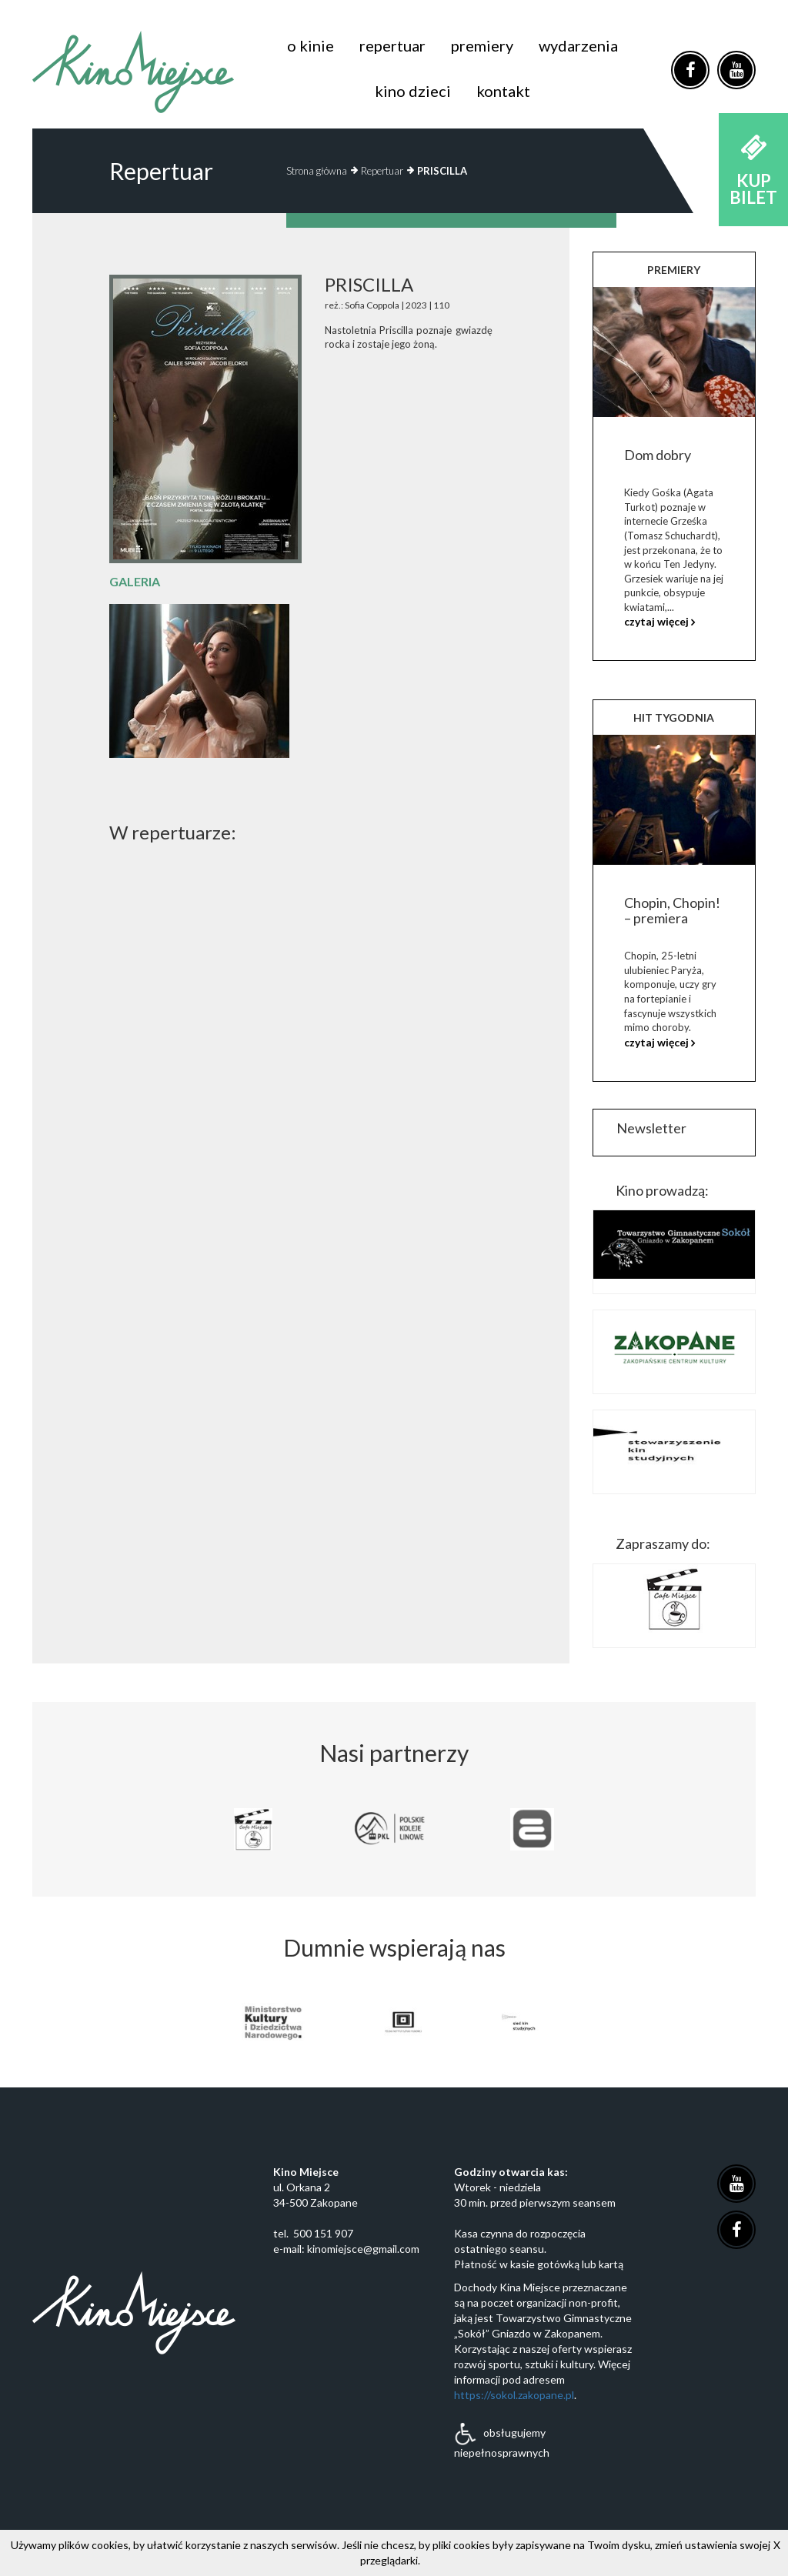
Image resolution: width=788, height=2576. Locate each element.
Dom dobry (657, 454)
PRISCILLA (442, 171)
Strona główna (316, 171)
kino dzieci (413, 91)
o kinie (310, 45)
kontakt (503, 91)
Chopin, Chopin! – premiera (672, 910)
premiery (482, 45)
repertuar (392, 45)
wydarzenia (578, 45)
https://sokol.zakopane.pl (514, 2394)
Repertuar (382, 171)
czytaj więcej (656, 621)
